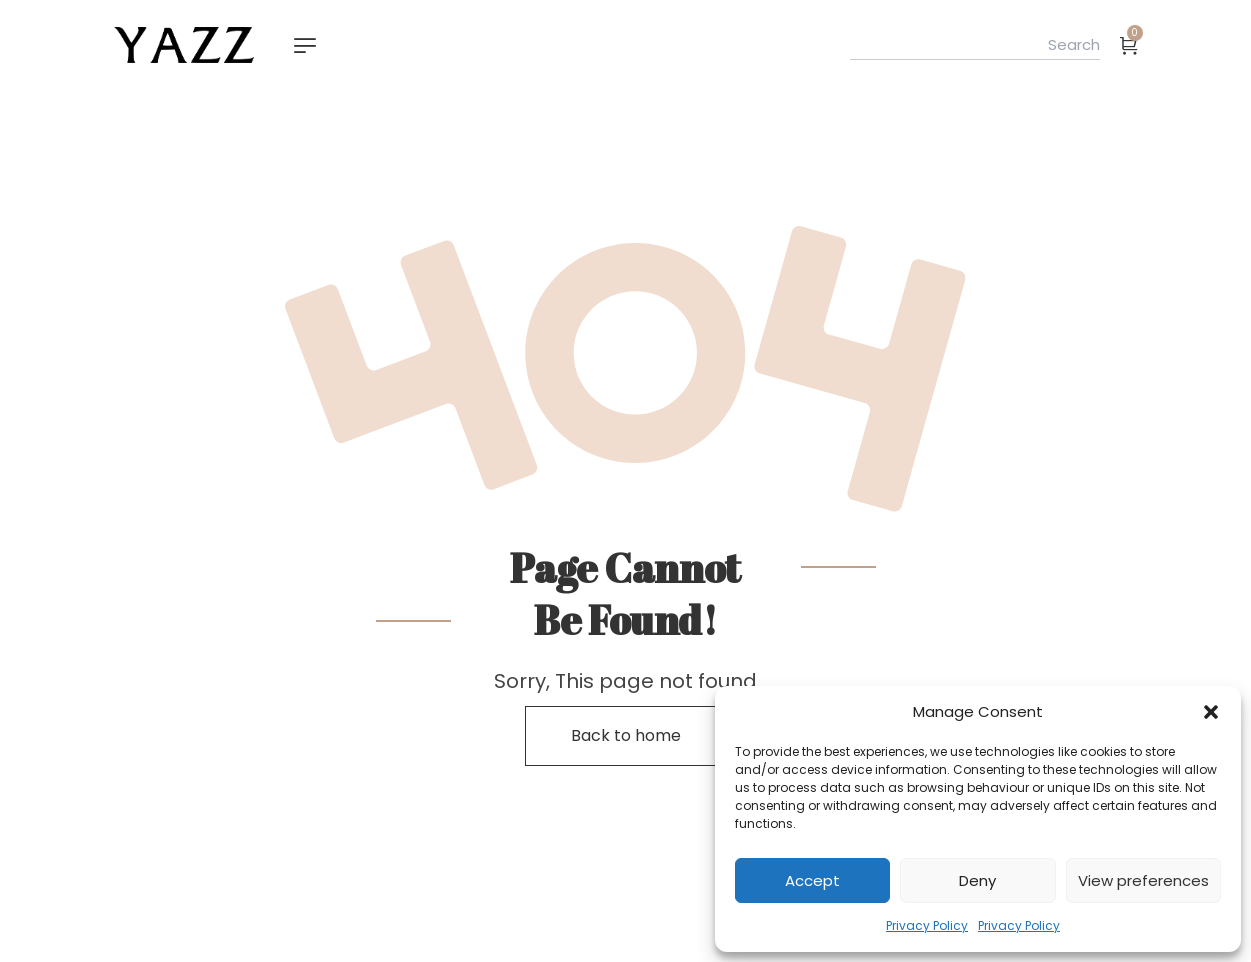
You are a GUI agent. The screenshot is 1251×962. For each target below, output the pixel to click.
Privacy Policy (927, 925)
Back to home (626, 735)
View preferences (1143, 880)
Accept (812, 880)
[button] (1211, 712)
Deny (977, 880)
